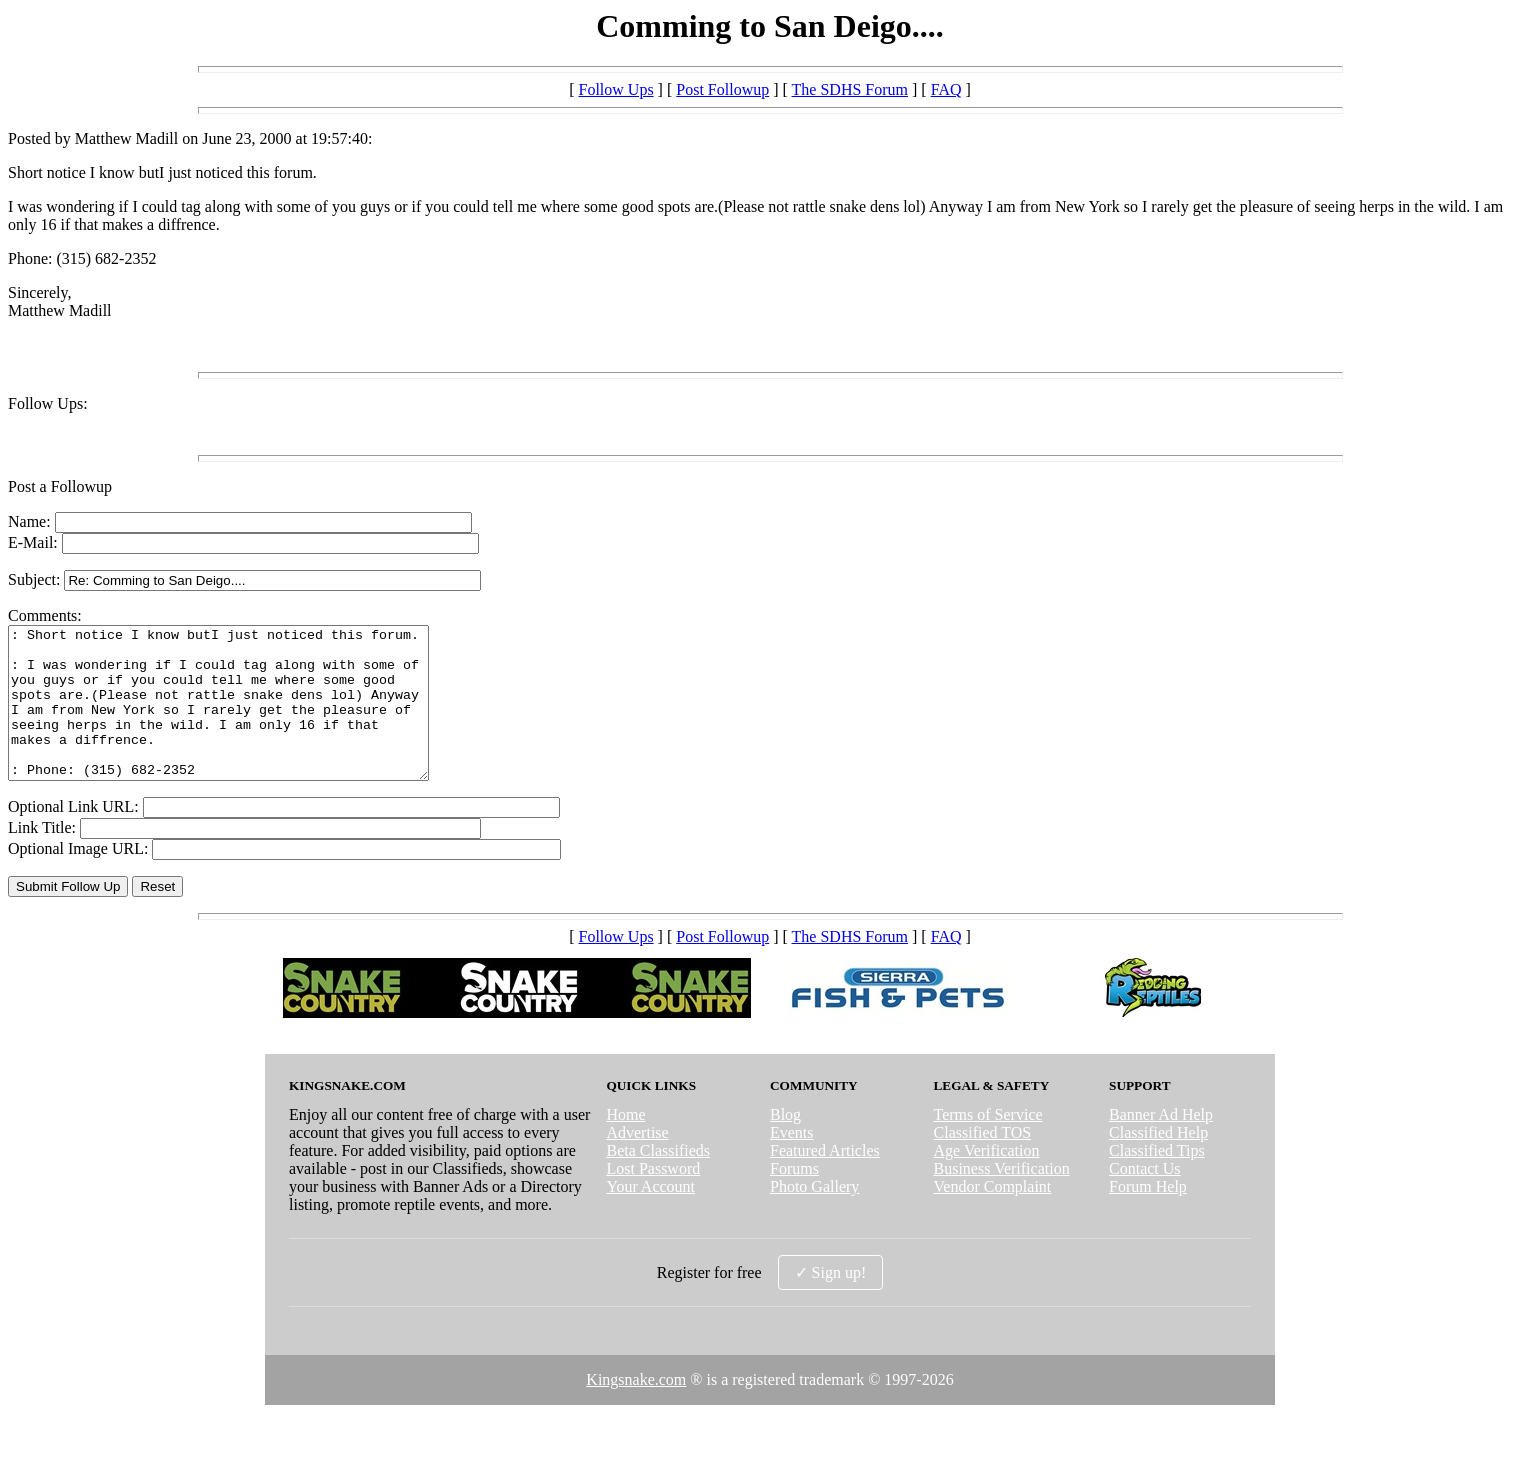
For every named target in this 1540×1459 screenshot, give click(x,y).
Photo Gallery (814, 1216)
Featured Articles (825, 1180)
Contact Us (1145, 1198)
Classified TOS (983, 1162)
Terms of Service (988, 1144)
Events (792, 1162)
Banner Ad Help (1161, 1144)
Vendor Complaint (993, 1216)
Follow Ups (615, 89)
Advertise (637, 1162)
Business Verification (1002, 1198)
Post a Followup (60, 486)
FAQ (946, 89)
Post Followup (722, 89)
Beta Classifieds (658, 1180)
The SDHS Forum (850, 89)
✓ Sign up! (831, 1302)
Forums (794, 1198)
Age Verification (987, 1180)
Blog (785, 1144)
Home (625, 1144)
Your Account (650, 1216)
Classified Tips (1157, 1180)
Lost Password (653, 1198)
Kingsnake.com (636, 1409)
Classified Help (1158, 1162)
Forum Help (1148, 1216)
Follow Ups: (48, 403)
